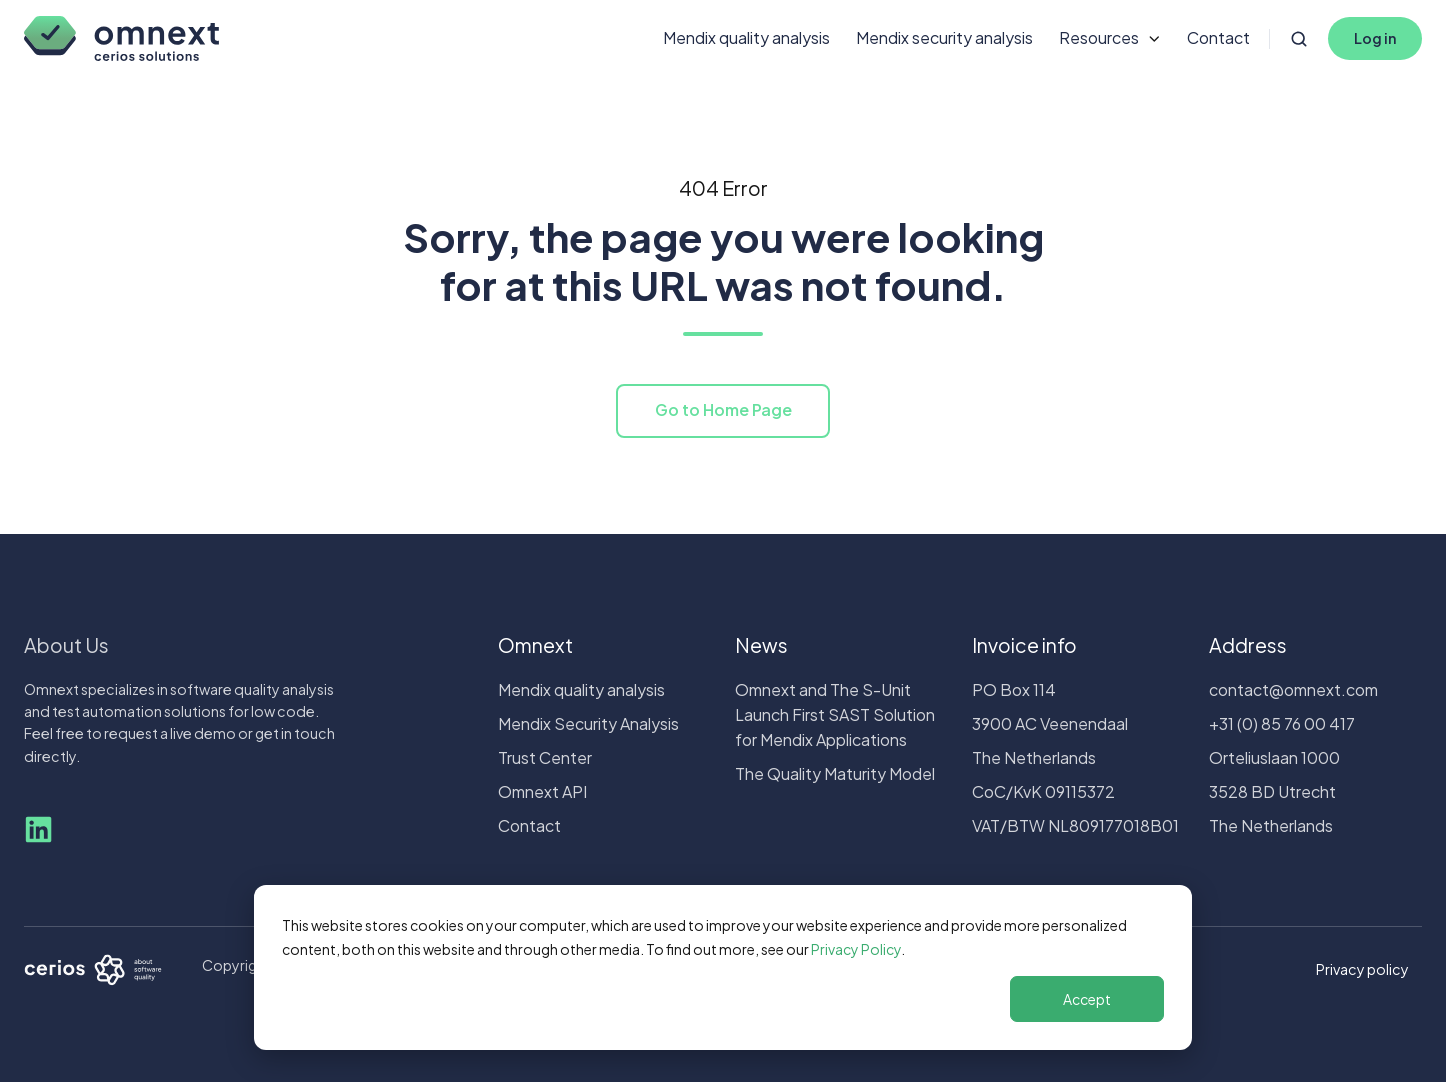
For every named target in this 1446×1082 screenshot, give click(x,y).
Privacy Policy (856, 949)
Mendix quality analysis (746, 37)
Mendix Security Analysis (588, 723)
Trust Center (545, 757)
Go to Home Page (723, 409)
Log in (1375, 38)
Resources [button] (1099, 37)
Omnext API (542, 791)
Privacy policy (1362, 969)
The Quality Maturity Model (835, 773)
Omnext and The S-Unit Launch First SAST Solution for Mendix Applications (835, 714)
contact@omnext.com (1293, 689)
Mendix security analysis (944, 37)
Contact (1218, 37)
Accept (1087, 999)
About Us (66, 645)
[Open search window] (1299, 39)
